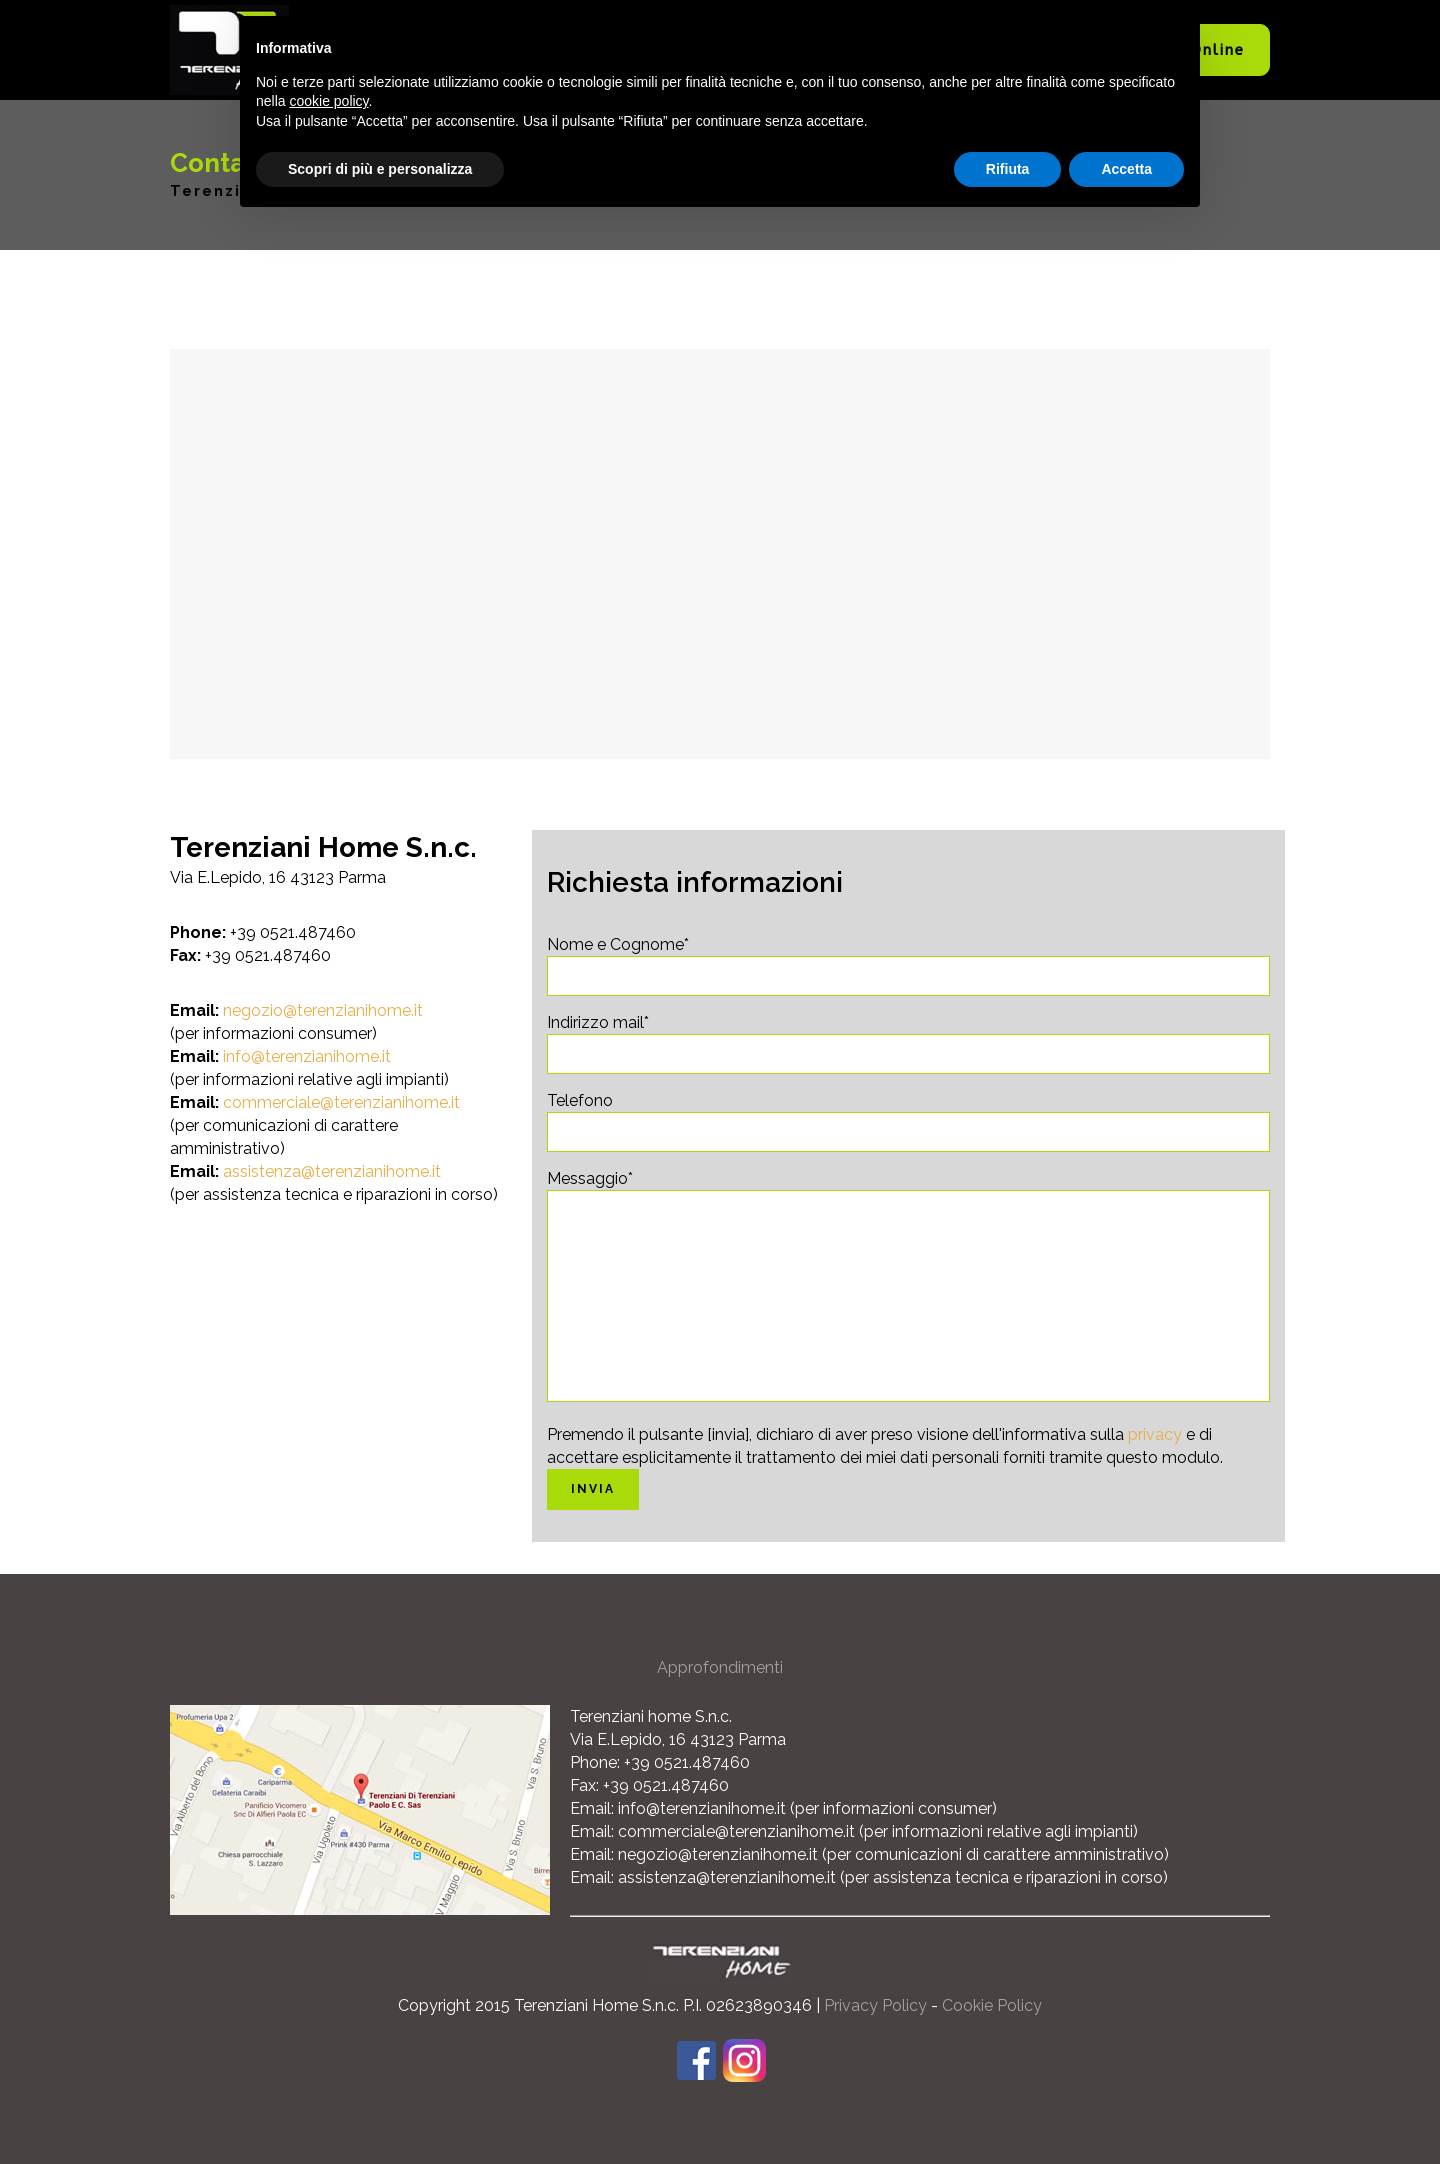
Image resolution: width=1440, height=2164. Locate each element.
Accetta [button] (1126, 169)
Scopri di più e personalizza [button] (380, 169)
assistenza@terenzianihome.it (332, 1171)
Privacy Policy (875, 2005)
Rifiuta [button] (1008, 169)
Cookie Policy (992, 2005)
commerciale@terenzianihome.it (341, 1102)
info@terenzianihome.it (307, 1056)
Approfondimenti (720, 1667)
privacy (1155, 1434)
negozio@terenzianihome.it (323, 1010)
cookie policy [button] (328, 101)
